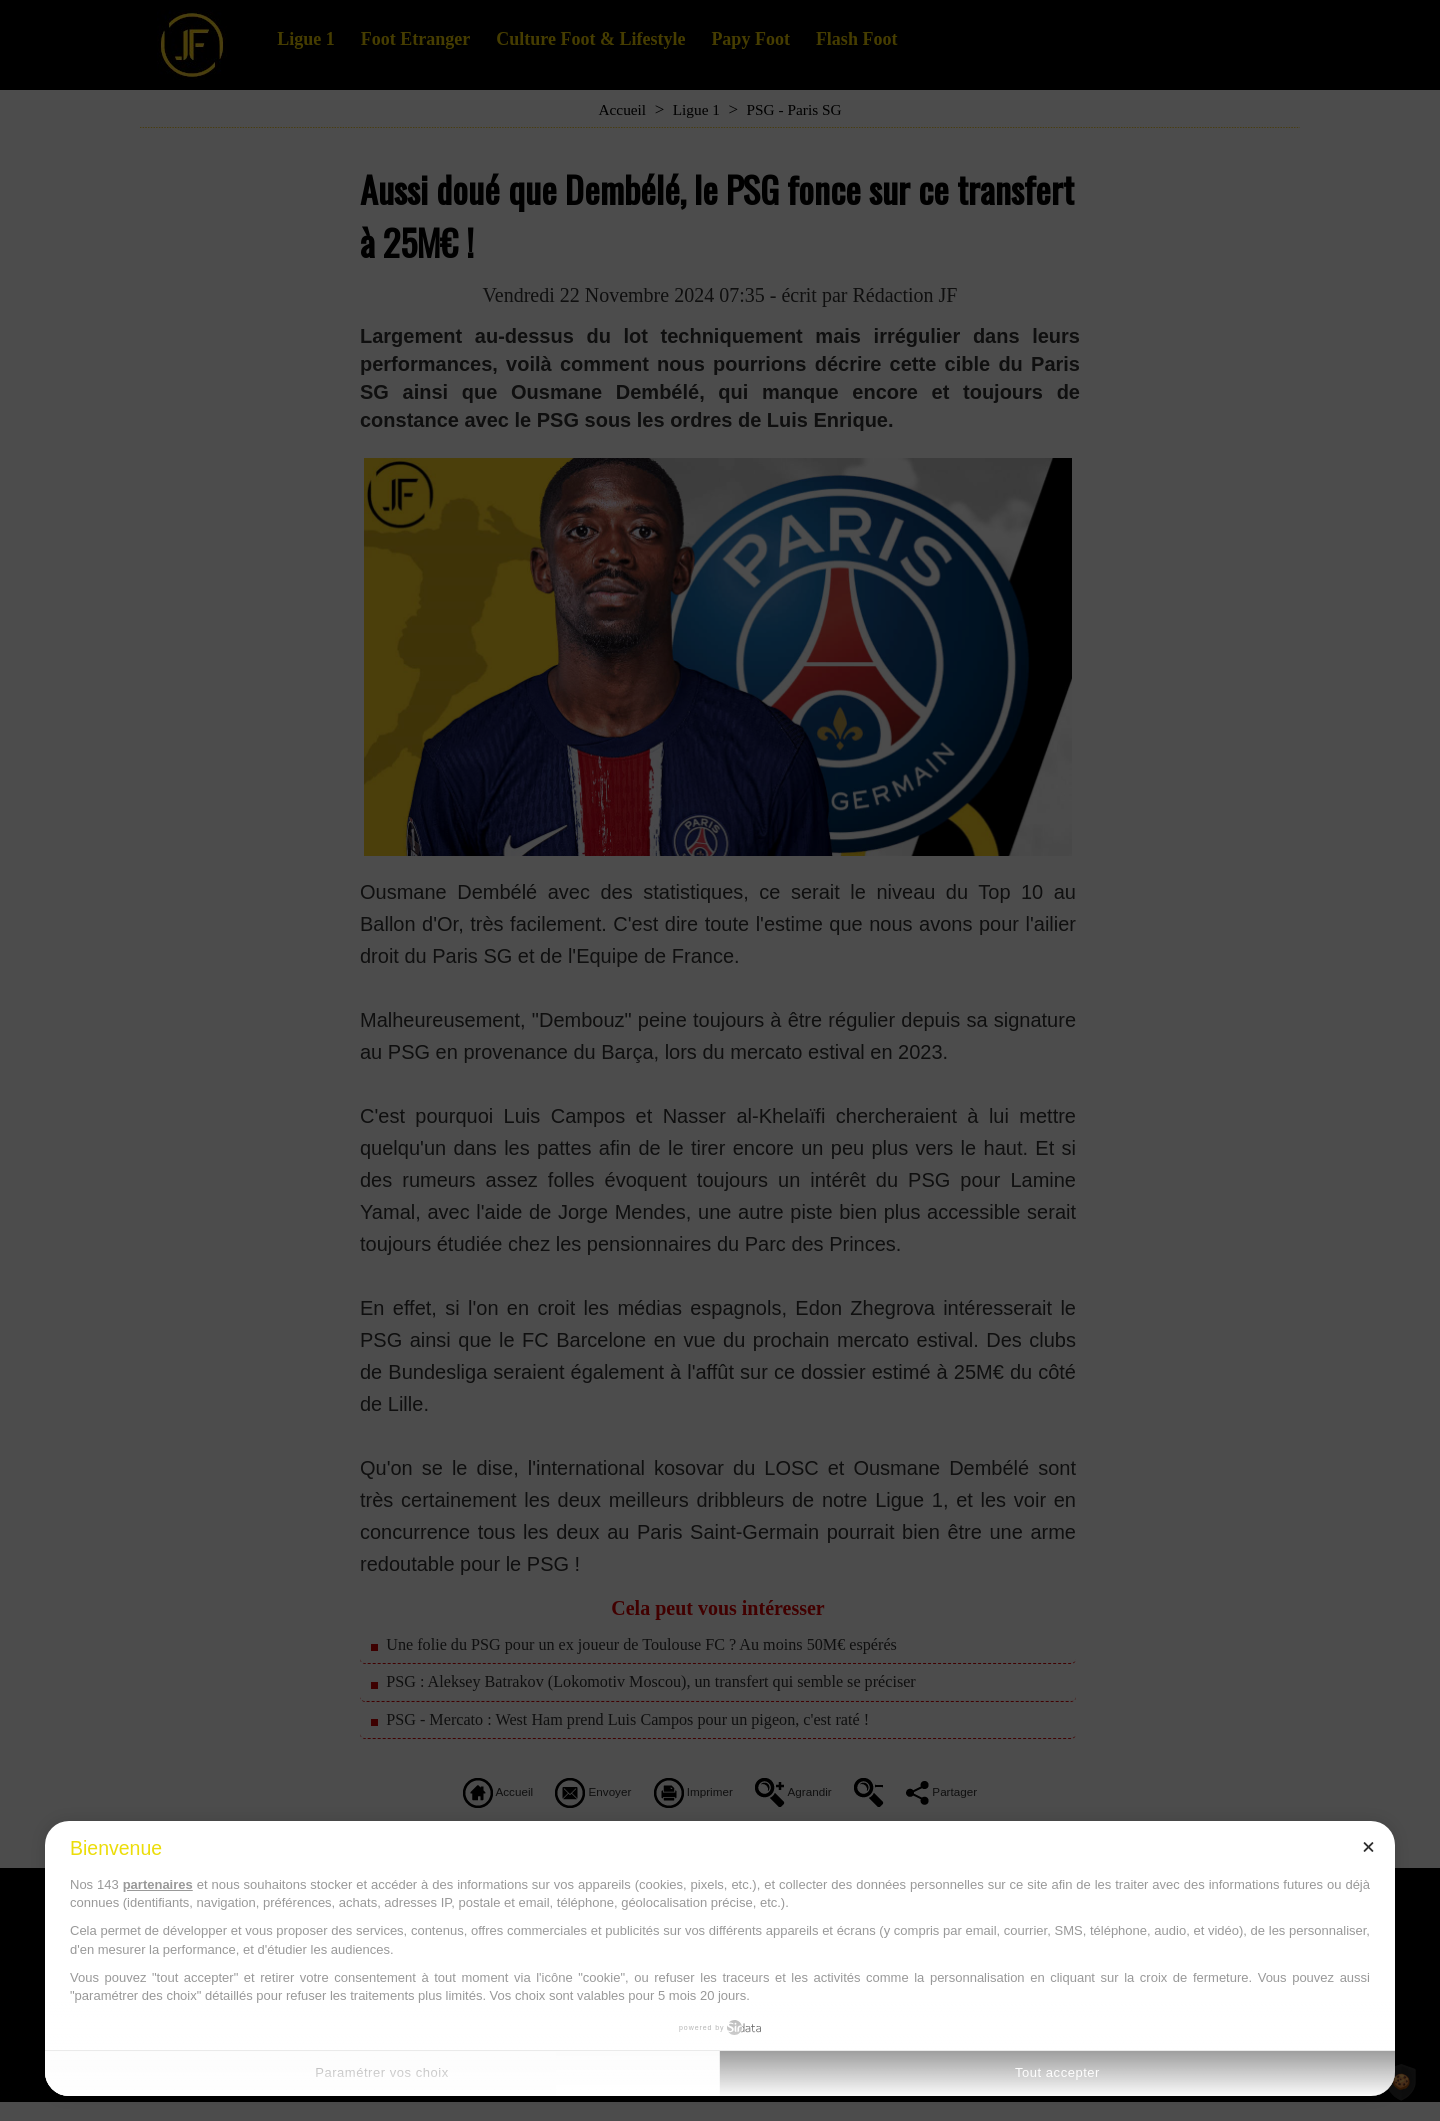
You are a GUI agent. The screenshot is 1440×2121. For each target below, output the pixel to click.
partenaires (158, 1884)
